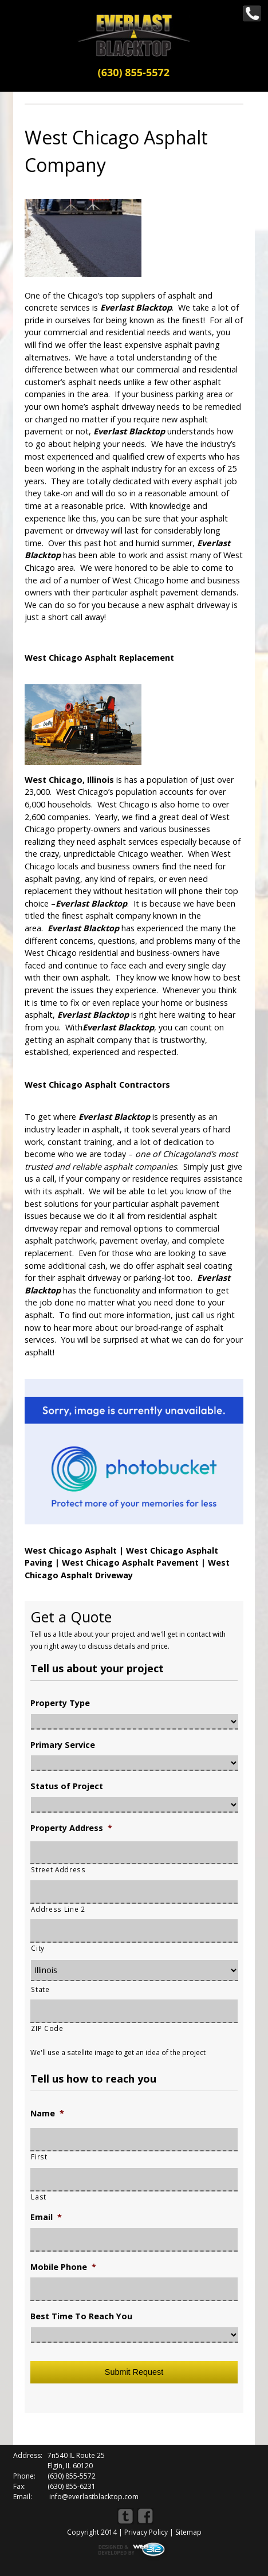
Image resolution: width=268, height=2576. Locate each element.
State (40, 1989)
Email (46, 2217)
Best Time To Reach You (81, 2316)
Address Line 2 (58, 1909)
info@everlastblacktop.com (94, 2496)
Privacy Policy (146, 2532)
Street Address (58, 1869)
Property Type (60, 1703)
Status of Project (66, 1786)
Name (47, 2113)
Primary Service (62, 1745)
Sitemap (188, 2532)
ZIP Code (47, 2028)
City (38, 1947)
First (39, 2156)
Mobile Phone (63, 2267)
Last (38, 2196)
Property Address (71, 1828)
